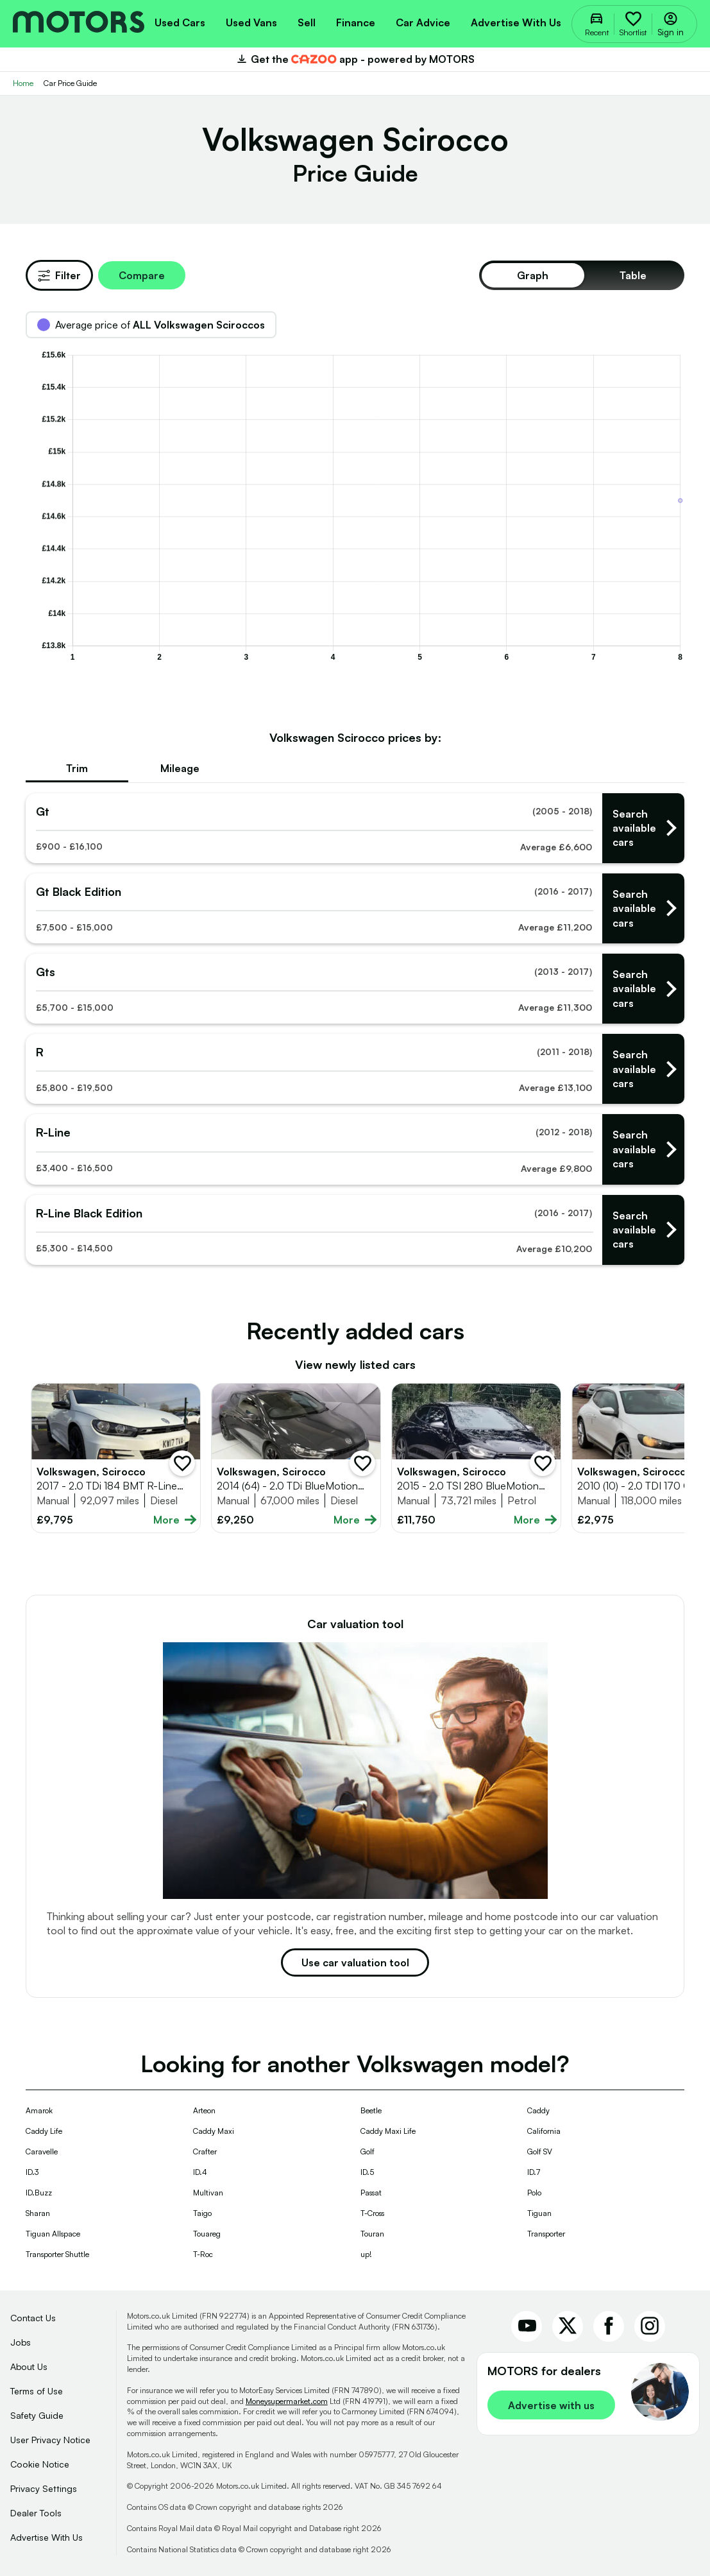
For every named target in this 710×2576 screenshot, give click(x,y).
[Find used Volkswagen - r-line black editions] (355, 1230)
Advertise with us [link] (551, 2405)
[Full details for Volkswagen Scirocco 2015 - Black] (476, 1458)
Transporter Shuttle (57, 2254)
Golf (367, 2151)
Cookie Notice (39, 2464)
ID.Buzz (39, 2192)
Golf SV (539, 2151)
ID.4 (200, 2172)
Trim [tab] (77, 768)
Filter (59, 275)
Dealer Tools (36, 2512)
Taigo (202, 2213)
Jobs (20, 2342)
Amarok (39, 2110)
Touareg (207, 2233)
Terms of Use (36, 2390)
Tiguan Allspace (53, 2233)
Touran (372, 2233)
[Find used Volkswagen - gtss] (355, 989)
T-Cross (372, 2213)
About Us (28, 2366)
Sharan (38, 2213)
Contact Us (33, 2317)
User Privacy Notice (50, 2439)
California (544, 2131)
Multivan (208, 2192)
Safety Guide (36, 2415)
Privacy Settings (43, 2488)
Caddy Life (44, 2131)
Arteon (204, 2110)
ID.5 (367, 2172)
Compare (142, 275)
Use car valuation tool (355, 1962)
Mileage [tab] (179, 768)
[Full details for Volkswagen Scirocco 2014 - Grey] (296, 1458)
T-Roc (203, 2254)
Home (23, 83)
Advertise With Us (46, 2537)
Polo (534, 2192)
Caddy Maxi (213, 2131)
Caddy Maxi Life (388, 2131)
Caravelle (42, 2151)
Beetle (371, 2110)
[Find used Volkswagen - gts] (355, 828)
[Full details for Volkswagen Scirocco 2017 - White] (116, 1458)
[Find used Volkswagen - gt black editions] (355, 908)
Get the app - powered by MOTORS (355, 59)
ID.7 (533, 2172)
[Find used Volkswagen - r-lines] (355, 1149)
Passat (371, 2192)
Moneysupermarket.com (287, 2401)
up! (366, 2254)
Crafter (205, 2151)
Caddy (538, 2110)
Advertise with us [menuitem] (516, 22)
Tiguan (539, 2213)
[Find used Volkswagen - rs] (355, 1069)
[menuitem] (180, 21)
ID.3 (32, 2172)
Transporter (546, 2233)
